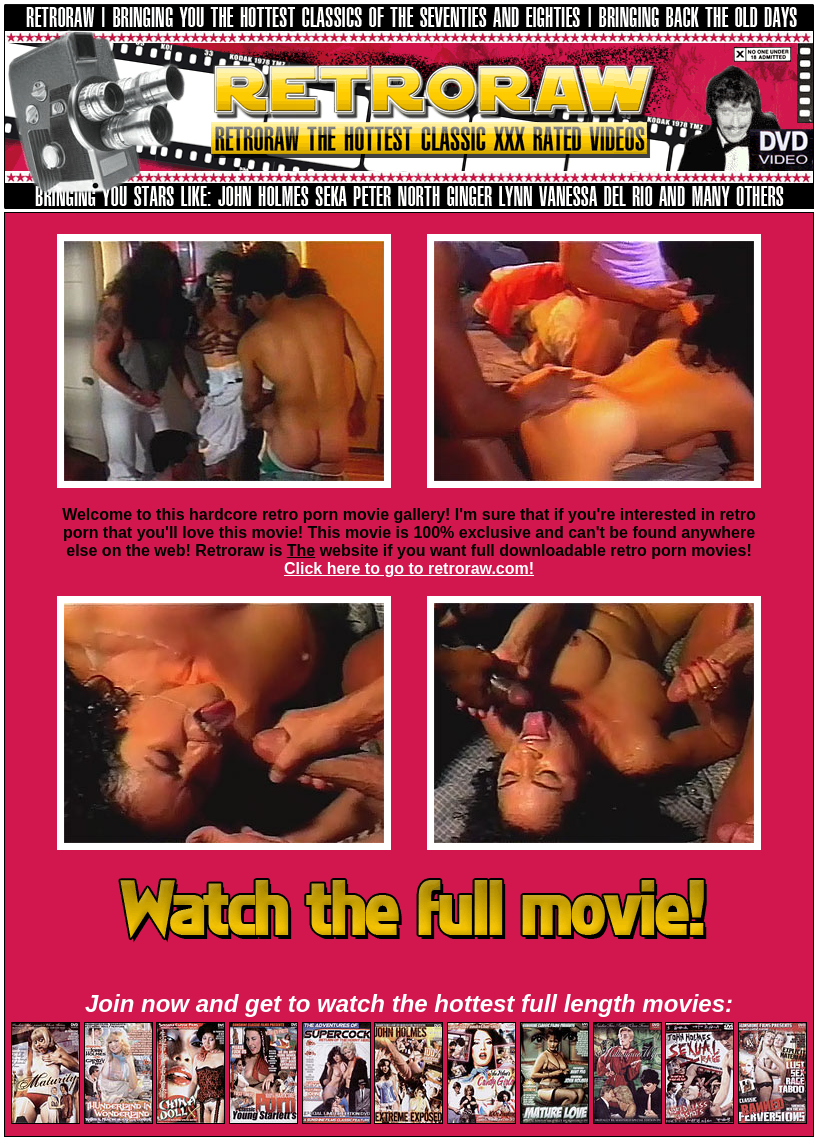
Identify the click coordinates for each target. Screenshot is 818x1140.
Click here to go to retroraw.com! (409, 568)
